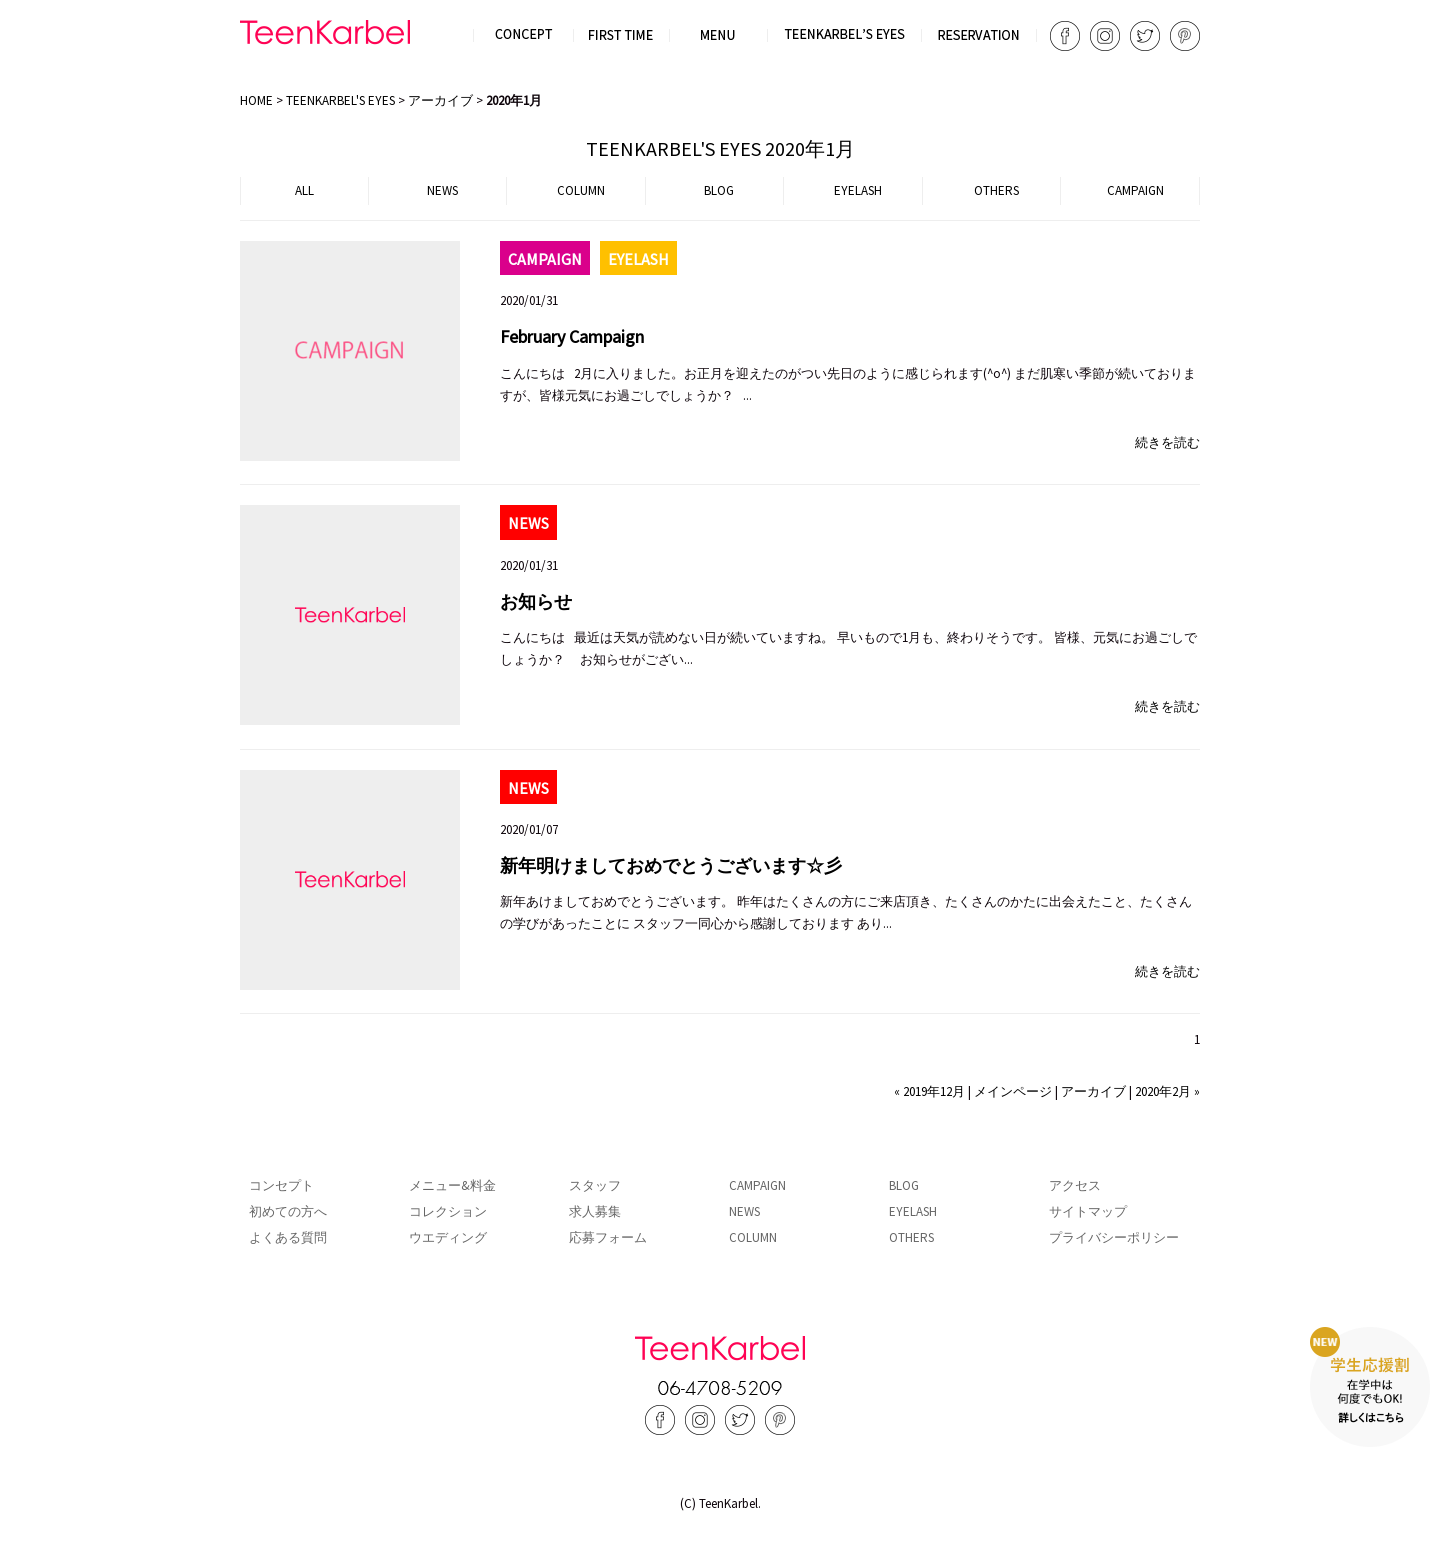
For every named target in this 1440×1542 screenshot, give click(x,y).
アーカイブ (440, 100)
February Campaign (572, 336)
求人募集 (595, 1211)
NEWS (442, 190)
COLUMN (581, 190)
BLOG (719, 190)
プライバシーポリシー (1114, 1237)
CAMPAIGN (1135, 190)
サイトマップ (1088, 1211)
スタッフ (595, 1185)
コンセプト (281, 1185)
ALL (304, 190)
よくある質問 (288, 1237)
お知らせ (536, 601)
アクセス (1075, 1185)
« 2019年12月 (929, 1091)
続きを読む (1167, 442)
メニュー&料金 (452, 1185)
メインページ (1013, 1091)
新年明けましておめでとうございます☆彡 (671, 865)
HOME (256, 100)
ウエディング (448, 1237)
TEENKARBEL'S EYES (340, 100)
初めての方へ (288, 1211)
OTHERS (996, 190)
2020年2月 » (1167, 1091)
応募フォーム (608, 1237)
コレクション (448, 1211)
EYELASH (858, 190)
